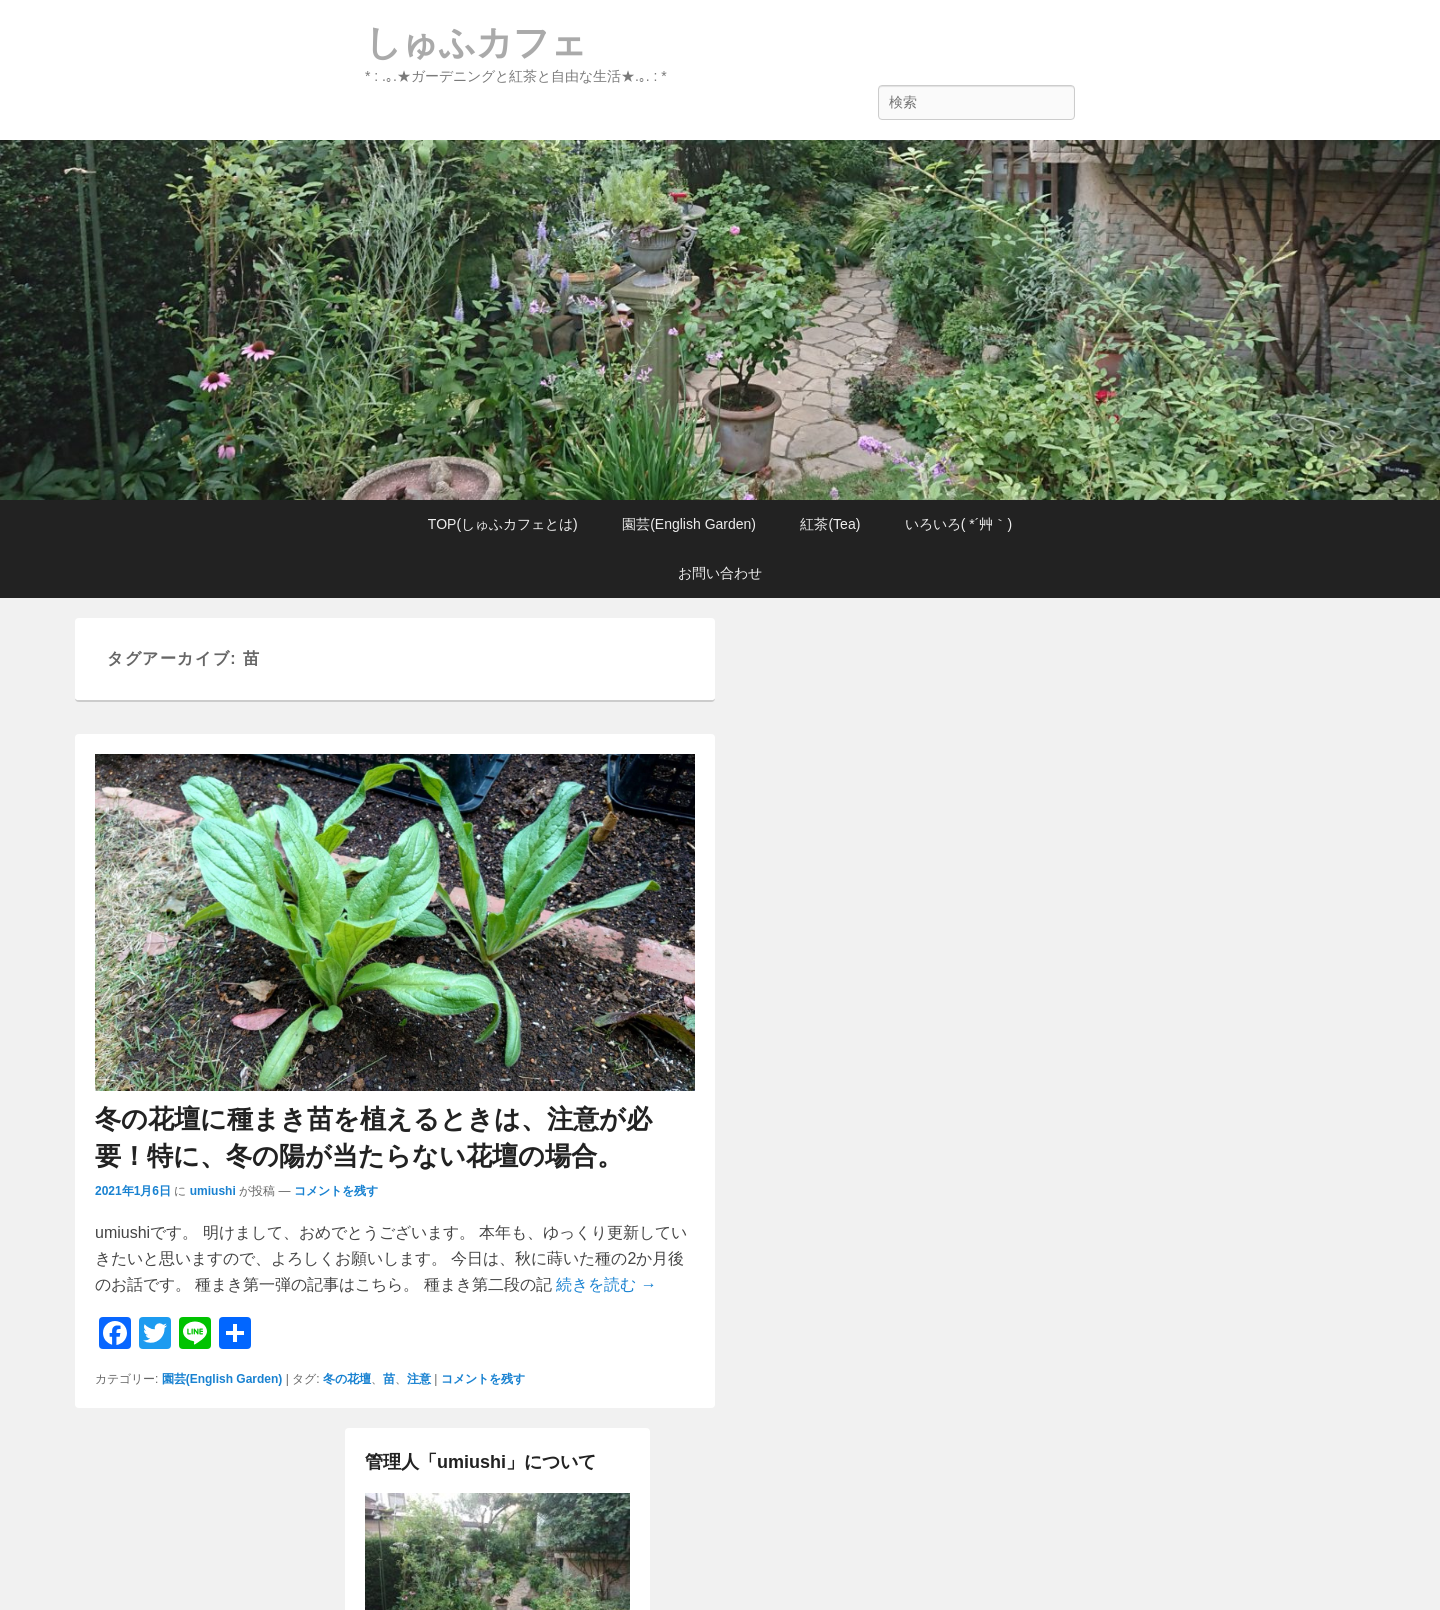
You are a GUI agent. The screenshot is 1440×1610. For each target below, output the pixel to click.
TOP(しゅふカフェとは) (503, 524)
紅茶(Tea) (830, 524)
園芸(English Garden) (689, 524)
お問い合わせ (720, 573)
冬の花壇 (347, 1379)
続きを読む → (606, 1284)
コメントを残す (336, 1191)
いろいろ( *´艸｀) (958, 524)
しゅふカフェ (476, 42)
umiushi (213, 1191)
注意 (419, 1379)
